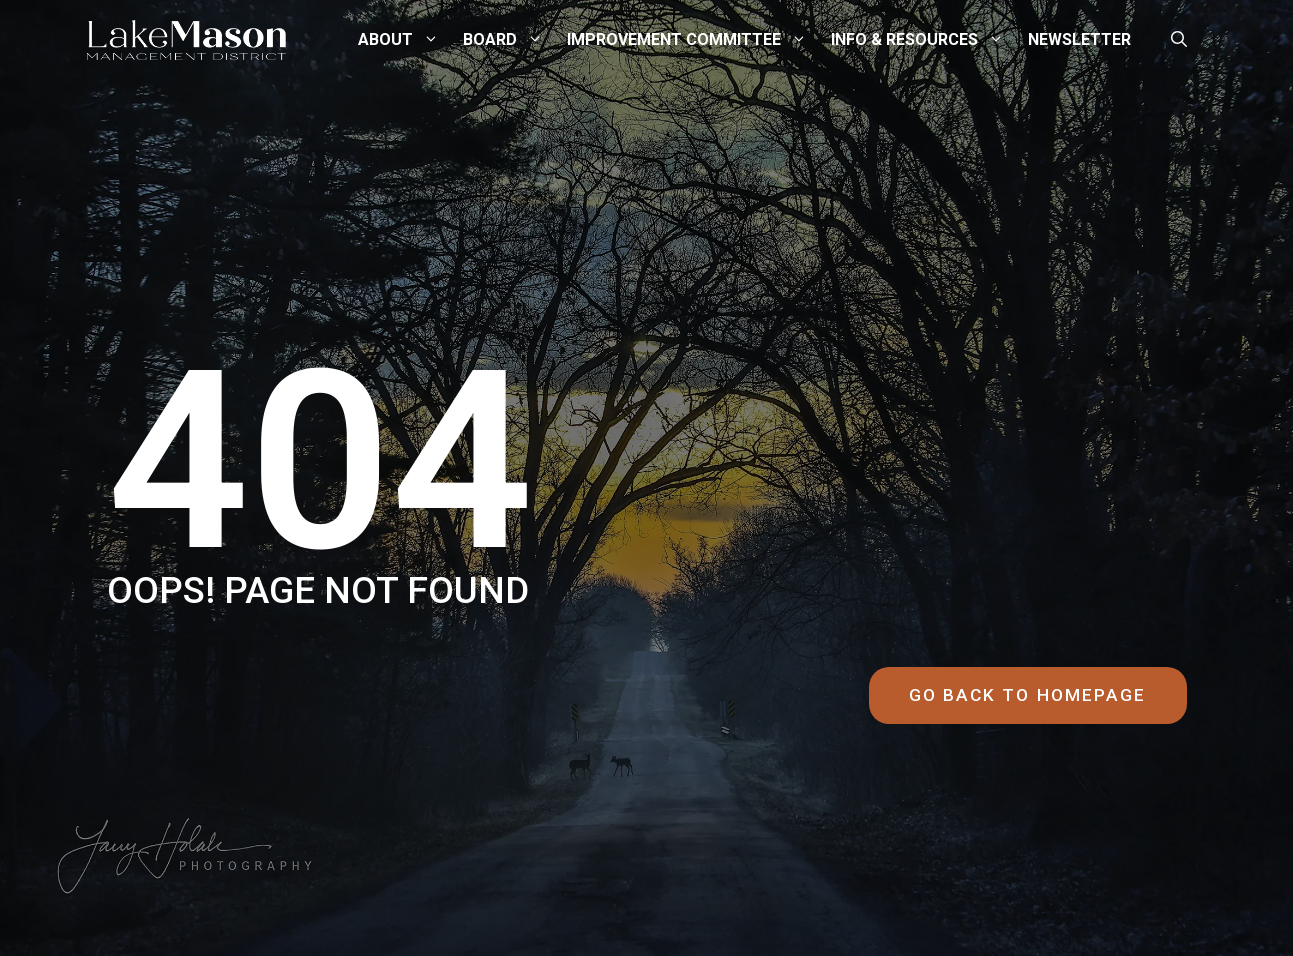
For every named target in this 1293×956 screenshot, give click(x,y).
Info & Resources (927, 40)
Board (513, 40)
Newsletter (1079, 39)
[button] (1179, 40)
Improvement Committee (697, 40)
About (408, 40)
